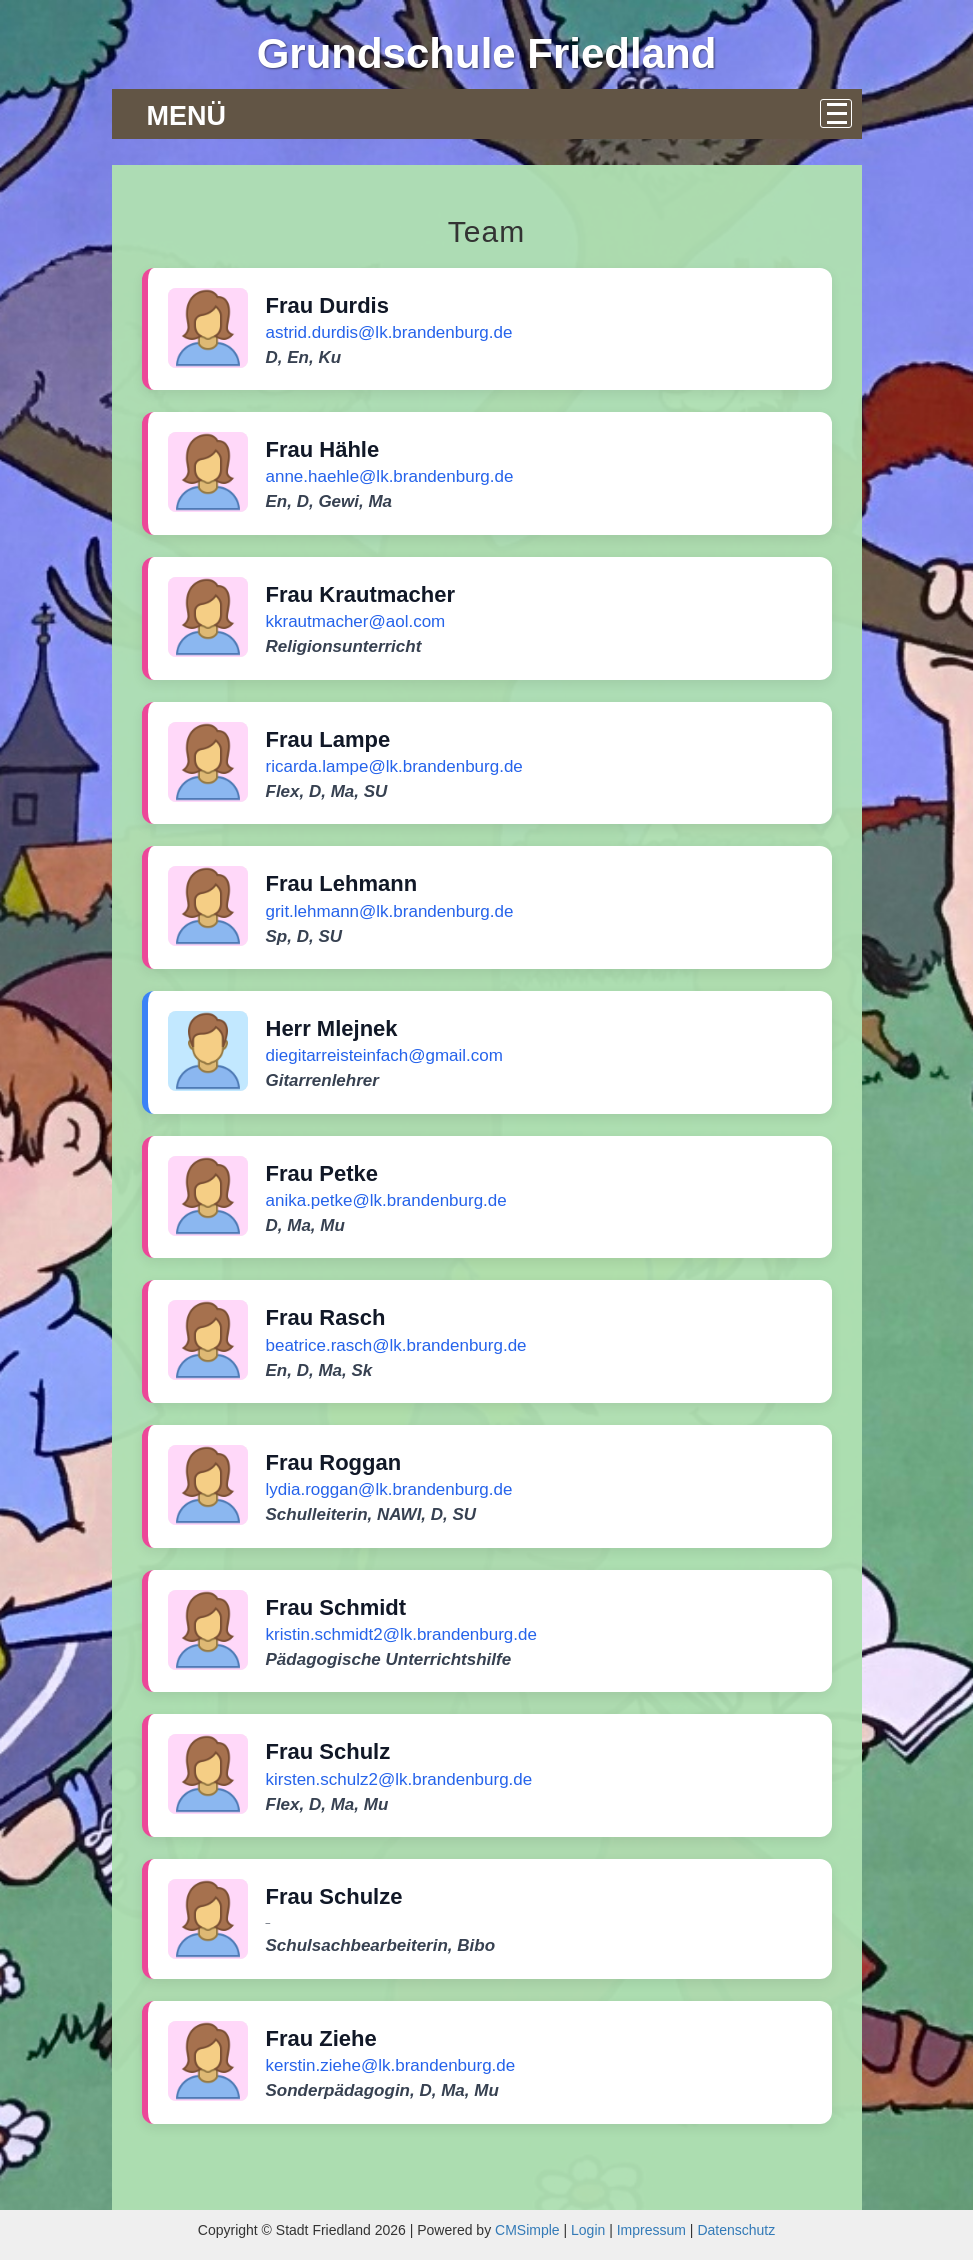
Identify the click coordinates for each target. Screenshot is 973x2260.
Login (588, 2230)
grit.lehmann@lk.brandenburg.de (390, 911)
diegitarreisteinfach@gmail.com (384, 1055)
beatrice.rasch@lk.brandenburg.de (396, 1345)
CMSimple (527, 2230)
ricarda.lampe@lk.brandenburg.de (394, 766)
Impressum (651, 2230)
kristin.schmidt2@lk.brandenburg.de (401, 1634)
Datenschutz (736, 2230)
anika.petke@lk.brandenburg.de (386, 1200)
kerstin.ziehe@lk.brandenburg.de (391, 2065)
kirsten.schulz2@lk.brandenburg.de (399, 1779)
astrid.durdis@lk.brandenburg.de (389, 332)
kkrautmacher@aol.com (356, 621)
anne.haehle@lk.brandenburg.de (390, 476)
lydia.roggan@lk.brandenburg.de (389, 1489)
